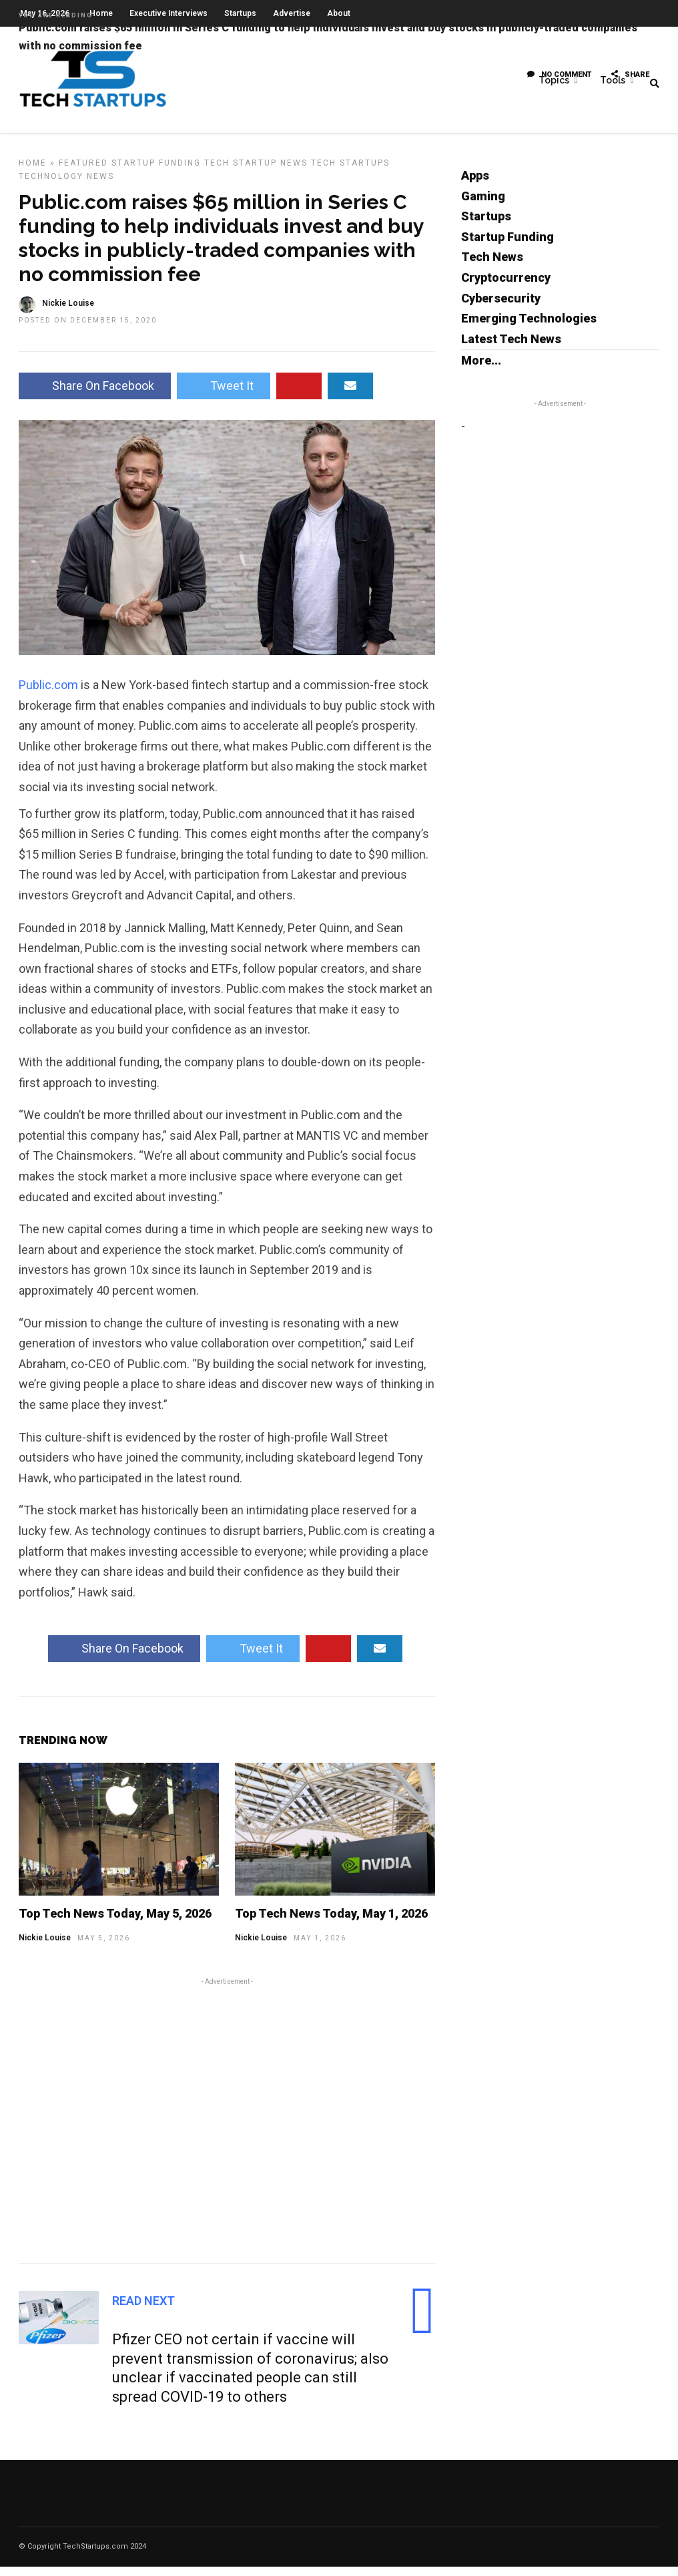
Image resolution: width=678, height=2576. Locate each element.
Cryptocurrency (506, 287)
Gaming (483, 205)
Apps (475, 185)
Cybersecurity (501, 307)
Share (630, 76)
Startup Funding (156, 172)
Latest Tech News (511, 348)
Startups (486, 225)
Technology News (66, 185)
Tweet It (224, 395)
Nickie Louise (45, 1947)
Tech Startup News (256, 172)
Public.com (48, 694)
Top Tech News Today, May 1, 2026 (331, 1923)
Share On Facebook (94, 395)
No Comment (559, 76)
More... (481, 370)
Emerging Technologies (529, 327)
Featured (83, 172)
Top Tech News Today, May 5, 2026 (115, 1923)
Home (33, 172)
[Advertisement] (227, 2128)
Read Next (143, 2310)
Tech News (492, 266)
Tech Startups (350, 172)
